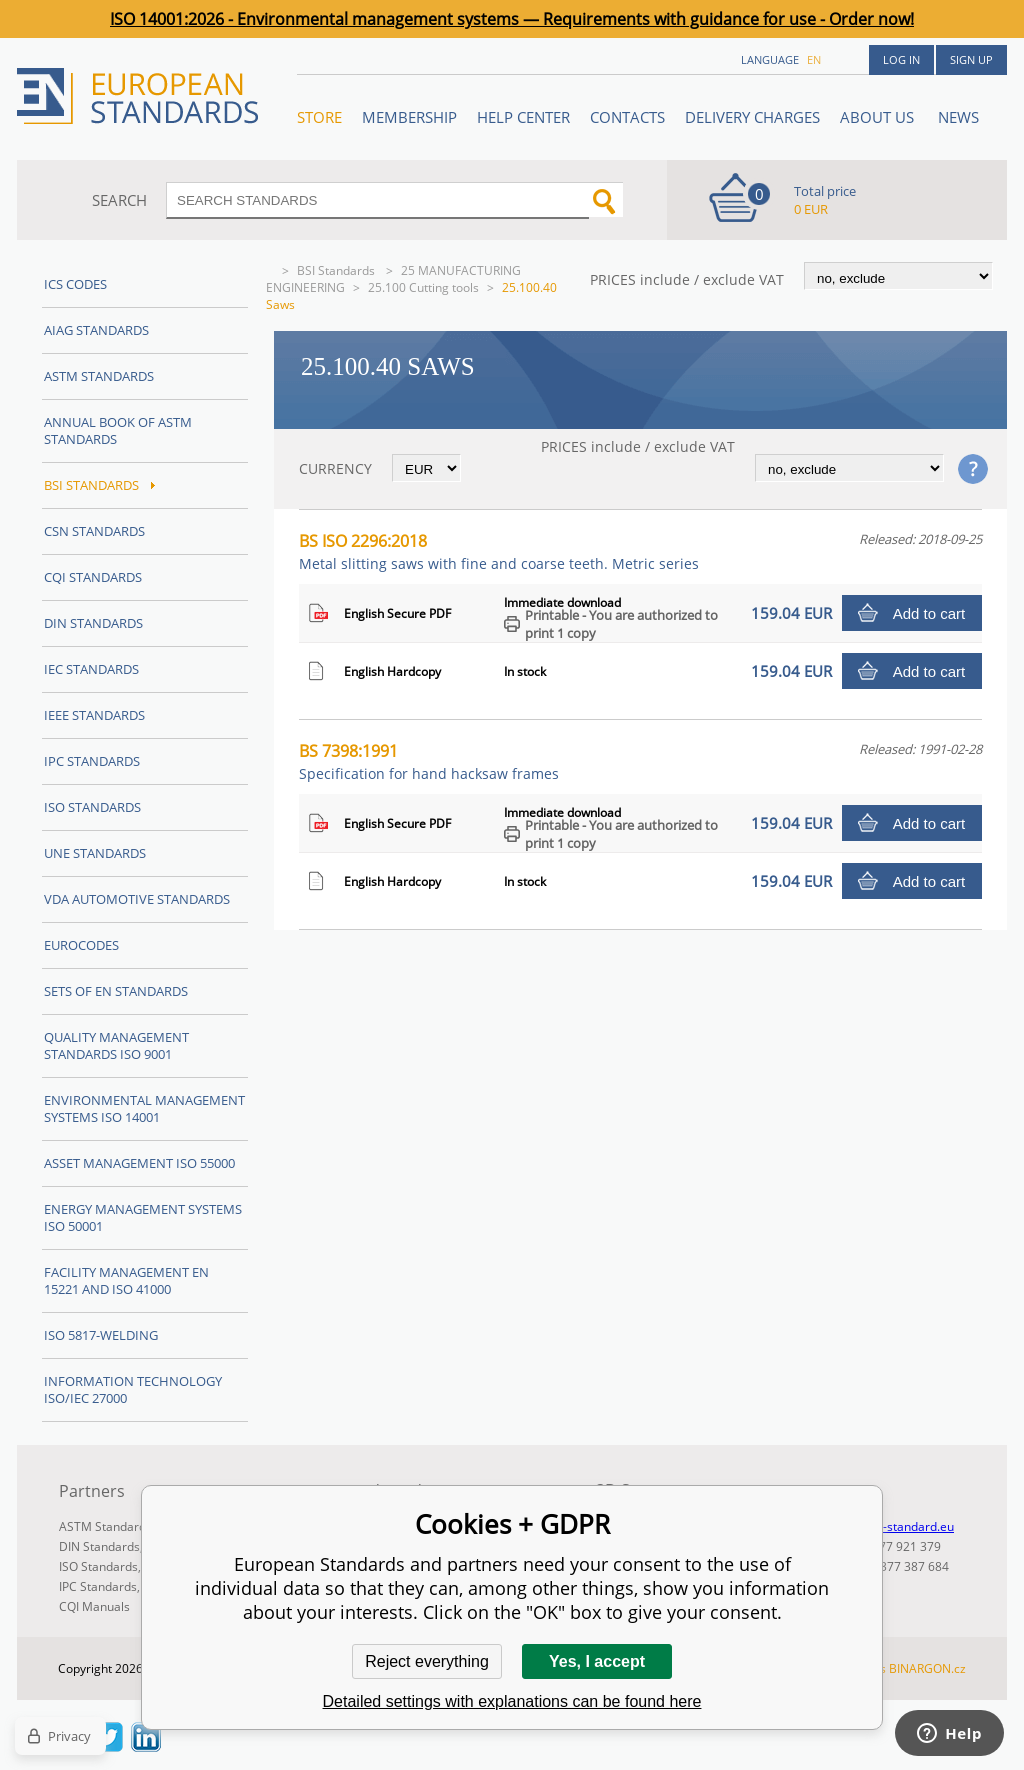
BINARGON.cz (927, 1668)
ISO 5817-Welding (101, 1335)
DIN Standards (93, 623)
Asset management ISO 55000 (139, 1163)
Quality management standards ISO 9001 (116, 1045)
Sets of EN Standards (116, 991)
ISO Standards (92, 807)
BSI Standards (337, 270)
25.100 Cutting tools (423, 287)
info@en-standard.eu (895, 1526)
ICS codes (75, 284)
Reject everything (427, 1661)
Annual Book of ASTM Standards (118, 430)
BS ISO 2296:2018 (499, 551)
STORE (319, 117)
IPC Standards (92, 761)
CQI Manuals (94, 1606)
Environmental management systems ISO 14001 (144, 1108)
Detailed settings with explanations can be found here (512, 1701)
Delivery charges (752, 117)
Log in (901, 59)
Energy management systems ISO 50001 (143, 1217)
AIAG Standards (96, 330)
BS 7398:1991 (429, 761)
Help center (523, 117)
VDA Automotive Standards (137, 899)
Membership (409, 117)
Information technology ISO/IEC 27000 (133, 1389)
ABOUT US (879, 117)
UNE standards (95, 853)
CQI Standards (93, 577)
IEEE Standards (94, 715)
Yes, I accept (597, 1661)
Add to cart (929, 613)
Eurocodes (81, 945)
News (958, 117)
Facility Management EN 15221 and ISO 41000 (126, 1280)
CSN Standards (94, 531)
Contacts (627, 117)
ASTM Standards (99, 376)
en (814, 59)
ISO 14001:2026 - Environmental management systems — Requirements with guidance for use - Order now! (512, 19)
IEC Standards (91, 669)
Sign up (971, 59)
